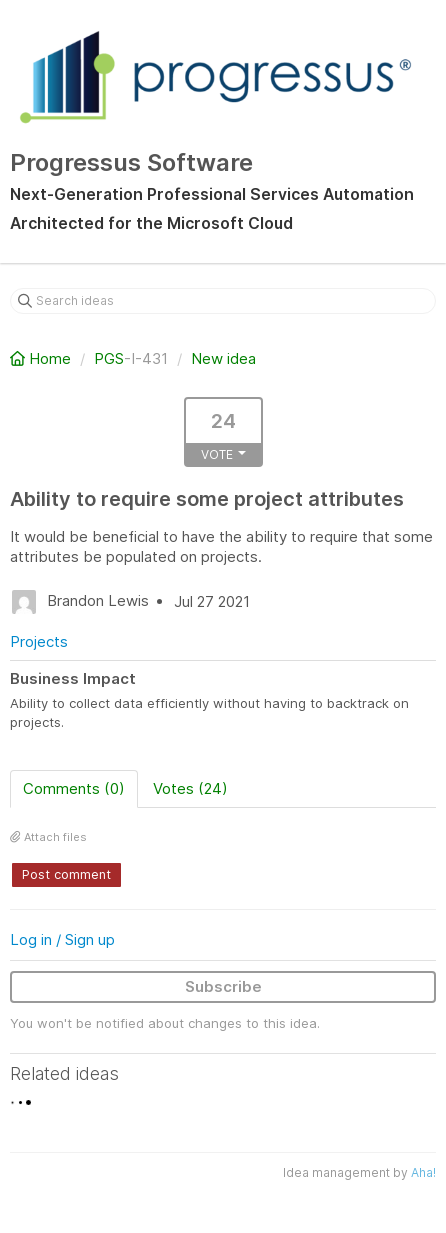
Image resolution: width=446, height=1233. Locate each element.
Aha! (423, 1172)
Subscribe (223, 986)
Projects (39, 641)
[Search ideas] (223, 301)
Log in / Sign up (62, 939)
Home (42, 358)
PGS (109, 358)
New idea (223, 358)
